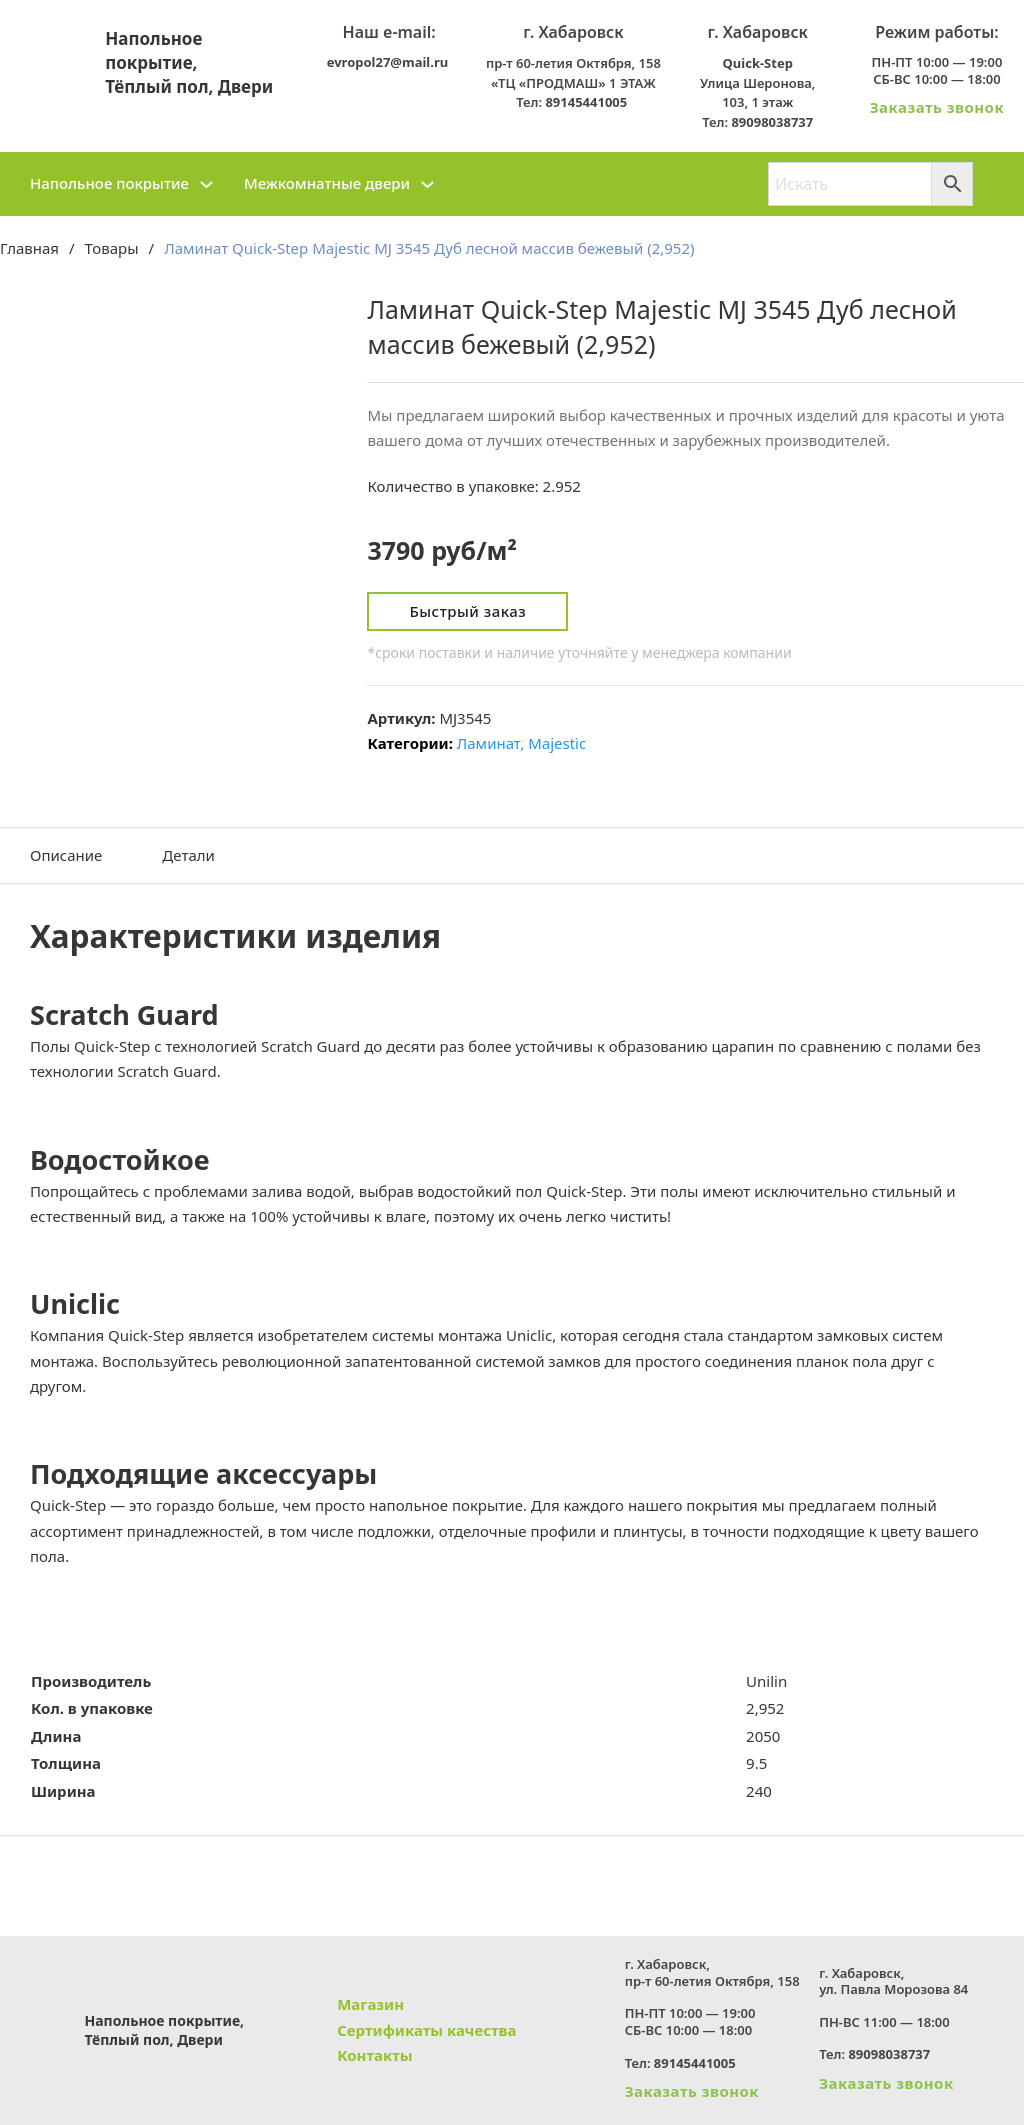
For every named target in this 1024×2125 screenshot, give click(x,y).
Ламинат (488, 743)
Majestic (557, 743)
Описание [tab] (66, 855)
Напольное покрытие (109, 183)
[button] (512, 936)
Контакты (374, 2055)
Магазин (370, 2004)
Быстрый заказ (467, 611)
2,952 (765, 1708)
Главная (29, 248)
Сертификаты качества (426, 2030)
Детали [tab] (188, 855)
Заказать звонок (937, 107)
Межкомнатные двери (327, 183)
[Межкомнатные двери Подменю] (427, 184)
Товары (112, 248)
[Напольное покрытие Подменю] (206, 184)
